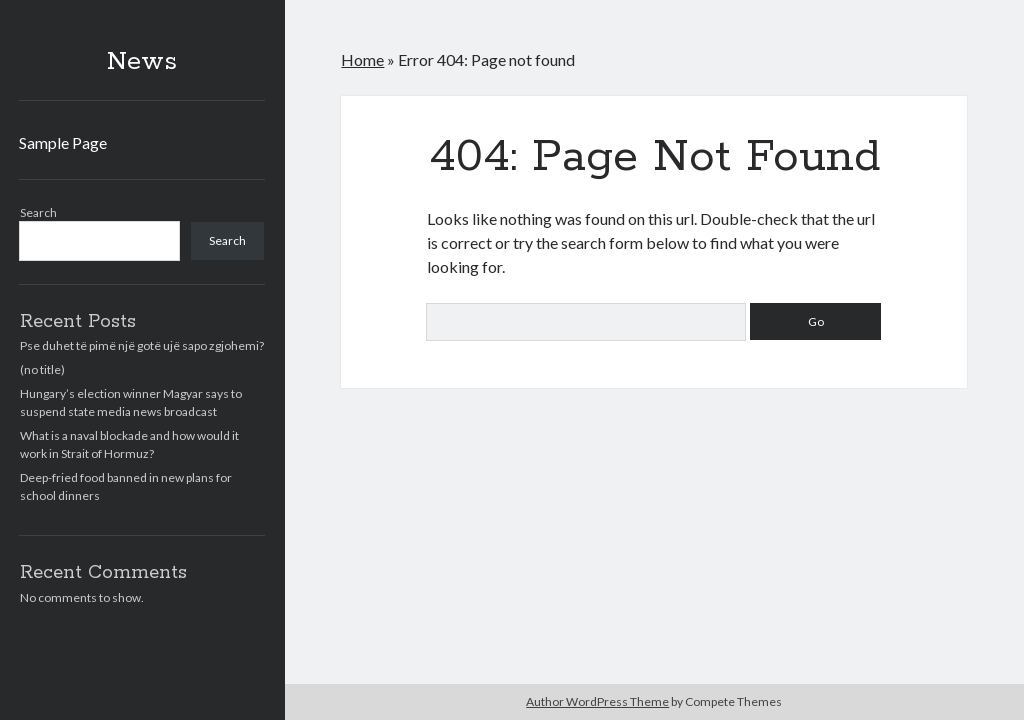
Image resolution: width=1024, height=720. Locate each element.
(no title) (42, 369)
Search (38, 212)
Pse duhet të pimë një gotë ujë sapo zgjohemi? (142, 345)
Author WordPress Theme (597, 701)
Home (362, 59)
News (142, 62)
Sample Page (63, 142)
